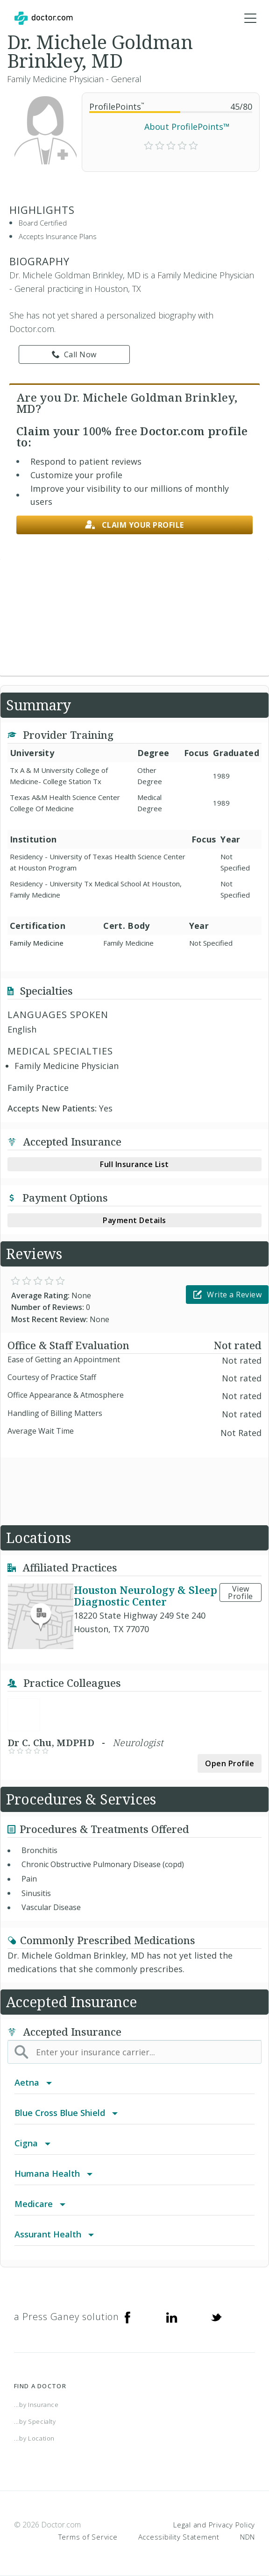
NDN (247, 2536)
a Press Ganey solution (66, 2316)
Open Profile (229, 1763)
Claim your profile (134, 525)
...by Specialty (35, 2421)
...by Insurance (36, 2404)
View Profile (240, 1592)
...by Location (34, 2438)
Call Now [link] (74, 354)
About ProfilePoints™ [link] (187, 126)
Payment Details (134, 1220)
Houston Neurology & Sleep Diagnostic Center (145, 1595)
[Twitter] (216, 2316)
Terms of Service (88, 2536)
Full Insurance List (134, 1164)
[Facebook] (127, 2316)
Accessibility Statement (178, 2536)
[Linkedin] (171, 2316)
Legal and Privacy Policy (214, 2524)
